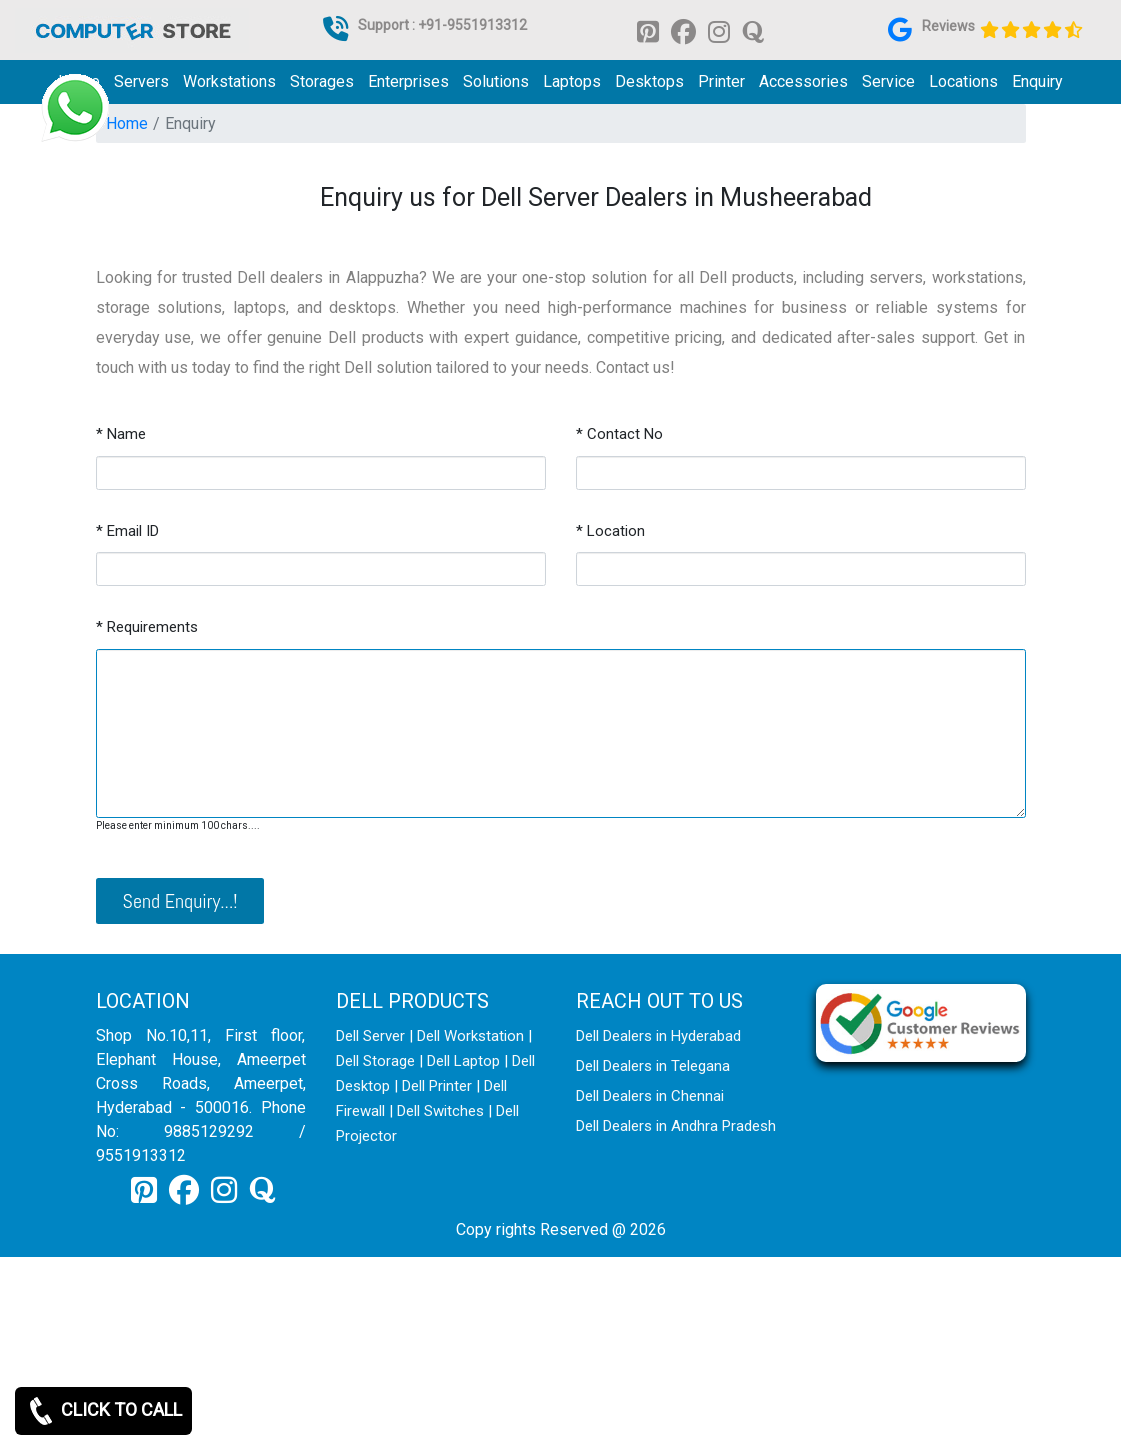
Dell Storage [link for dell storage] (375, 1061)
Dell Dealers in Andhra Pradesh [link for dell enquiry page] (676, 1126)
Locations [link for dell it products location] (963, 81)
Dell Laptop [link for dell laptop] (463, 1061)
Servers (141, 81)
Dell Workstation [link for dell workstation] (470, 1036)
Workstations (229, 81)
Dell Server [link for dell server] (370, 1036)
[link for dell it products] (132, 29)
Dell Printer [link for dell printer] (437, 1086)
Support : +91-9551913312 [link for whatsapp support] (442, 25)
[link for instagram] (719, 30)
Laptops (572, 81)
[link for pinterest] (648, 30)
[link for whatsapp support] (75, 108)
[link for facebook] (683, 30)
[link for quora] (753, 30)
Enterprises (408, 81)
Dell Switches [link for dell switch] (440, 1111)
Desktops (649, 81)
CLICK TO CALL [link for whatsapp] (103, 1411)
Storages (322, 81)
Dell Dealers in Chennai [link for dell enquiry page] (650, 1096)
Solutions (496, 81)
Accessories (803, 81)
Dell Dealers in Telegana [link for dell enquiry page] (653, 1066)
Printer (721, 81)
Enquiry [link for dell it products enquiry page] (1037, 81)
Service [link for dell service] (888, 81)
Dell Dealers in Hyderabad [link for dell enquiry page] (658, 1036)
